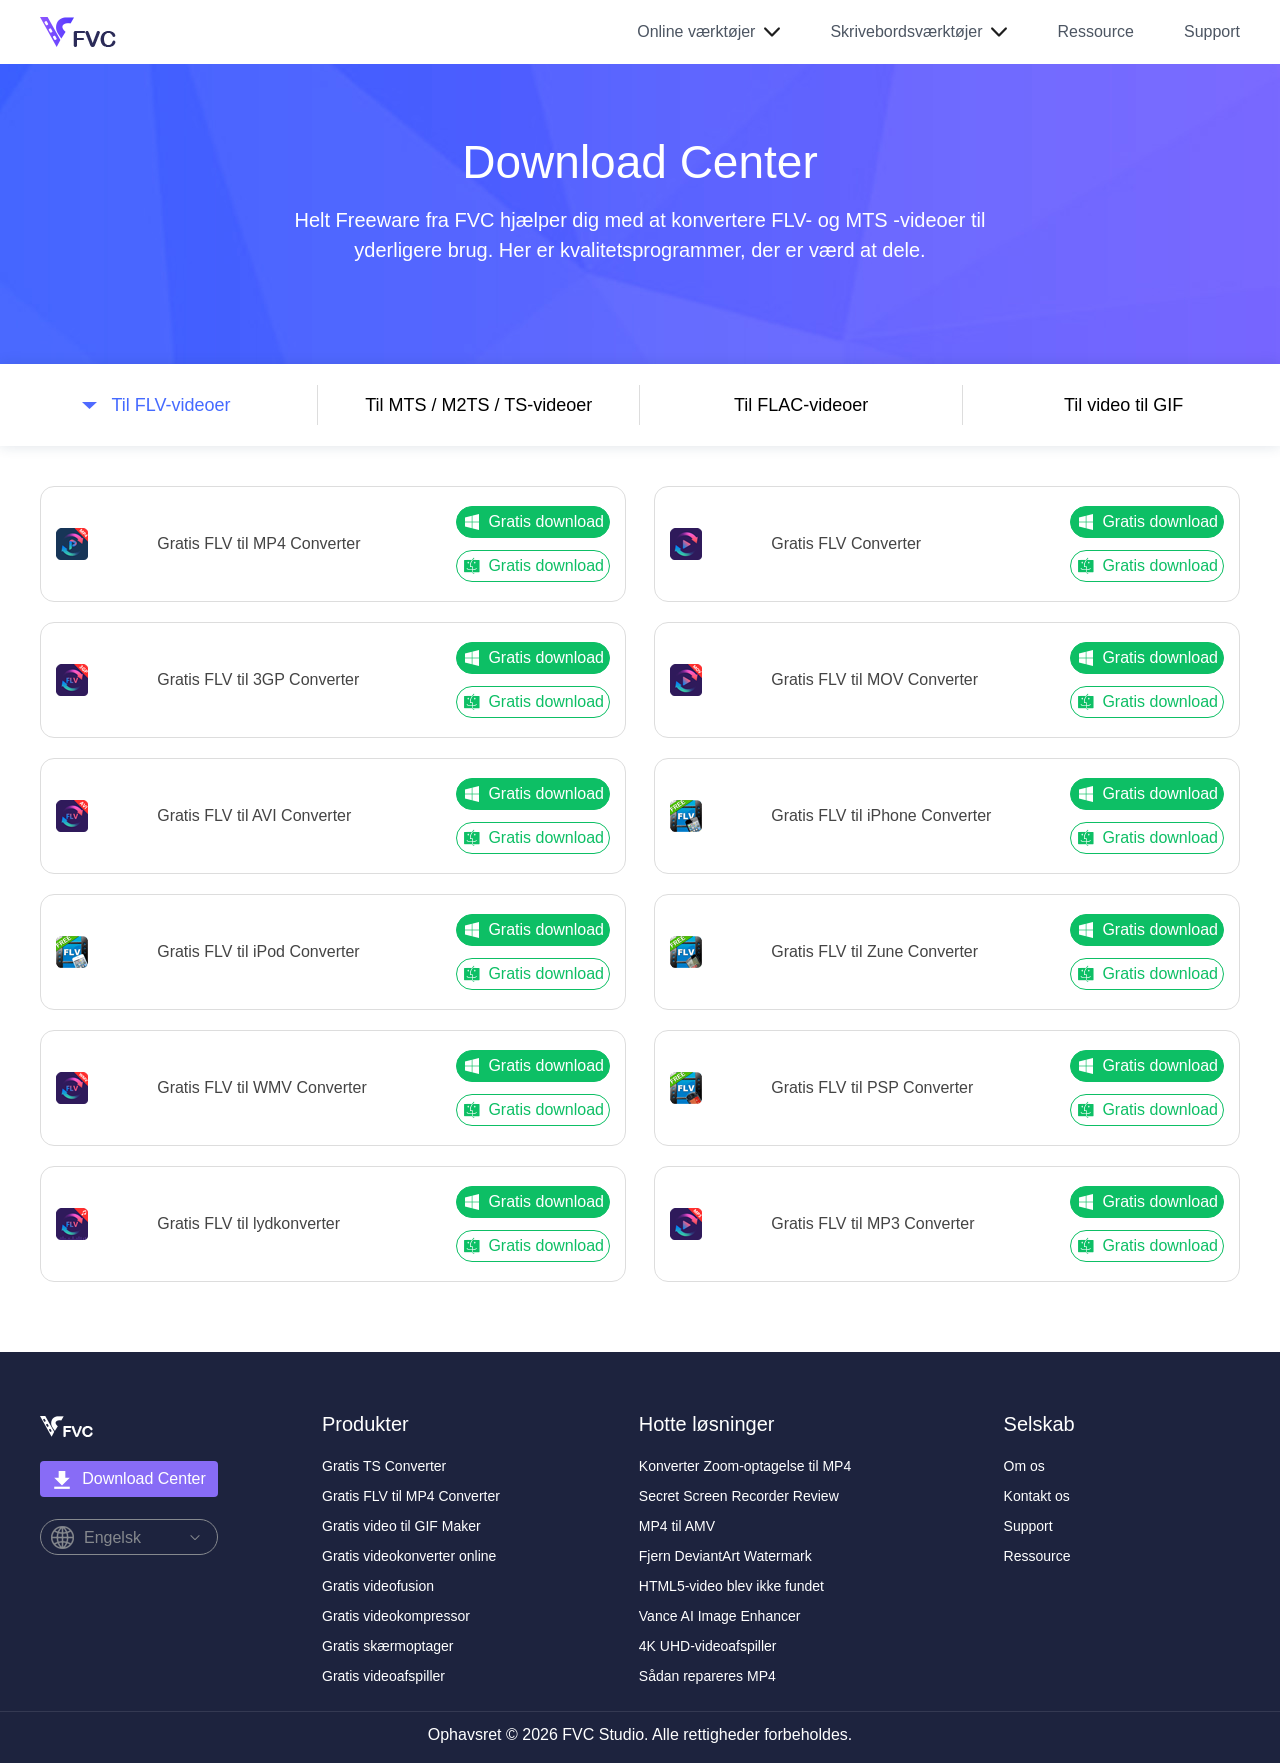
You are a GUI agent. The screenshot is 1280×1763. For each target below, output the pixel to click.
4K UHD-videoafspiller (708, 1646)
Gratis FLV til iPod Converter (258, 951)
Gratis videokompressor (396, 1616)
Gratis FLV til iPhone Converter (881, 815)
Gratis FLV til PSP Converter (872, 1087)
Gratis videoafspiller (383, 1676)
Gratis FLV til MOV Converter (874, 679)
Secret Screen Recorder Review (739, 1496)
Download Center (129, 1480)
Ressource (1095, 31)
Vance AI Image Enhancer (720, 1616)
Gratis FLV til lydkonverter (248, 1223)
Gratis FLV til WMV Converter (262, 1087)
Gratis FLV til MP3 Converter (872, 1223)
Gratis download (533, 522)
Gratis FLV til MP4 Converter (258, 543)
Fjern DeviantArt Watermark (725, 1556)
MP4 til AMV (677, 1526)
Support (1212, 31)
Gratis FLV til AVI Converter (254, 815)
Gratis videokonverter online (409, 1556)
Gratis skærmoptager (387, 1646)
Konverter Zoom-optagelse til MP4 (745, 1466)
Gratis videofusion (378, 1586)
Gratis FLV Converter (846, 543)
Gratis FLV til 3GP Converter (258, 679)
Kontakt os (1037, 1496)
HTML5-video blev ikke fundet (731, 1586)
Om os (1024, 1466)
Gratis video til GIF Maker (401, 1526)
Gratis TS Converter (384, 1466)
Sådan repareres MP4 (707, 1676)
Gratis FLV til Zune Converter (874, 951)
